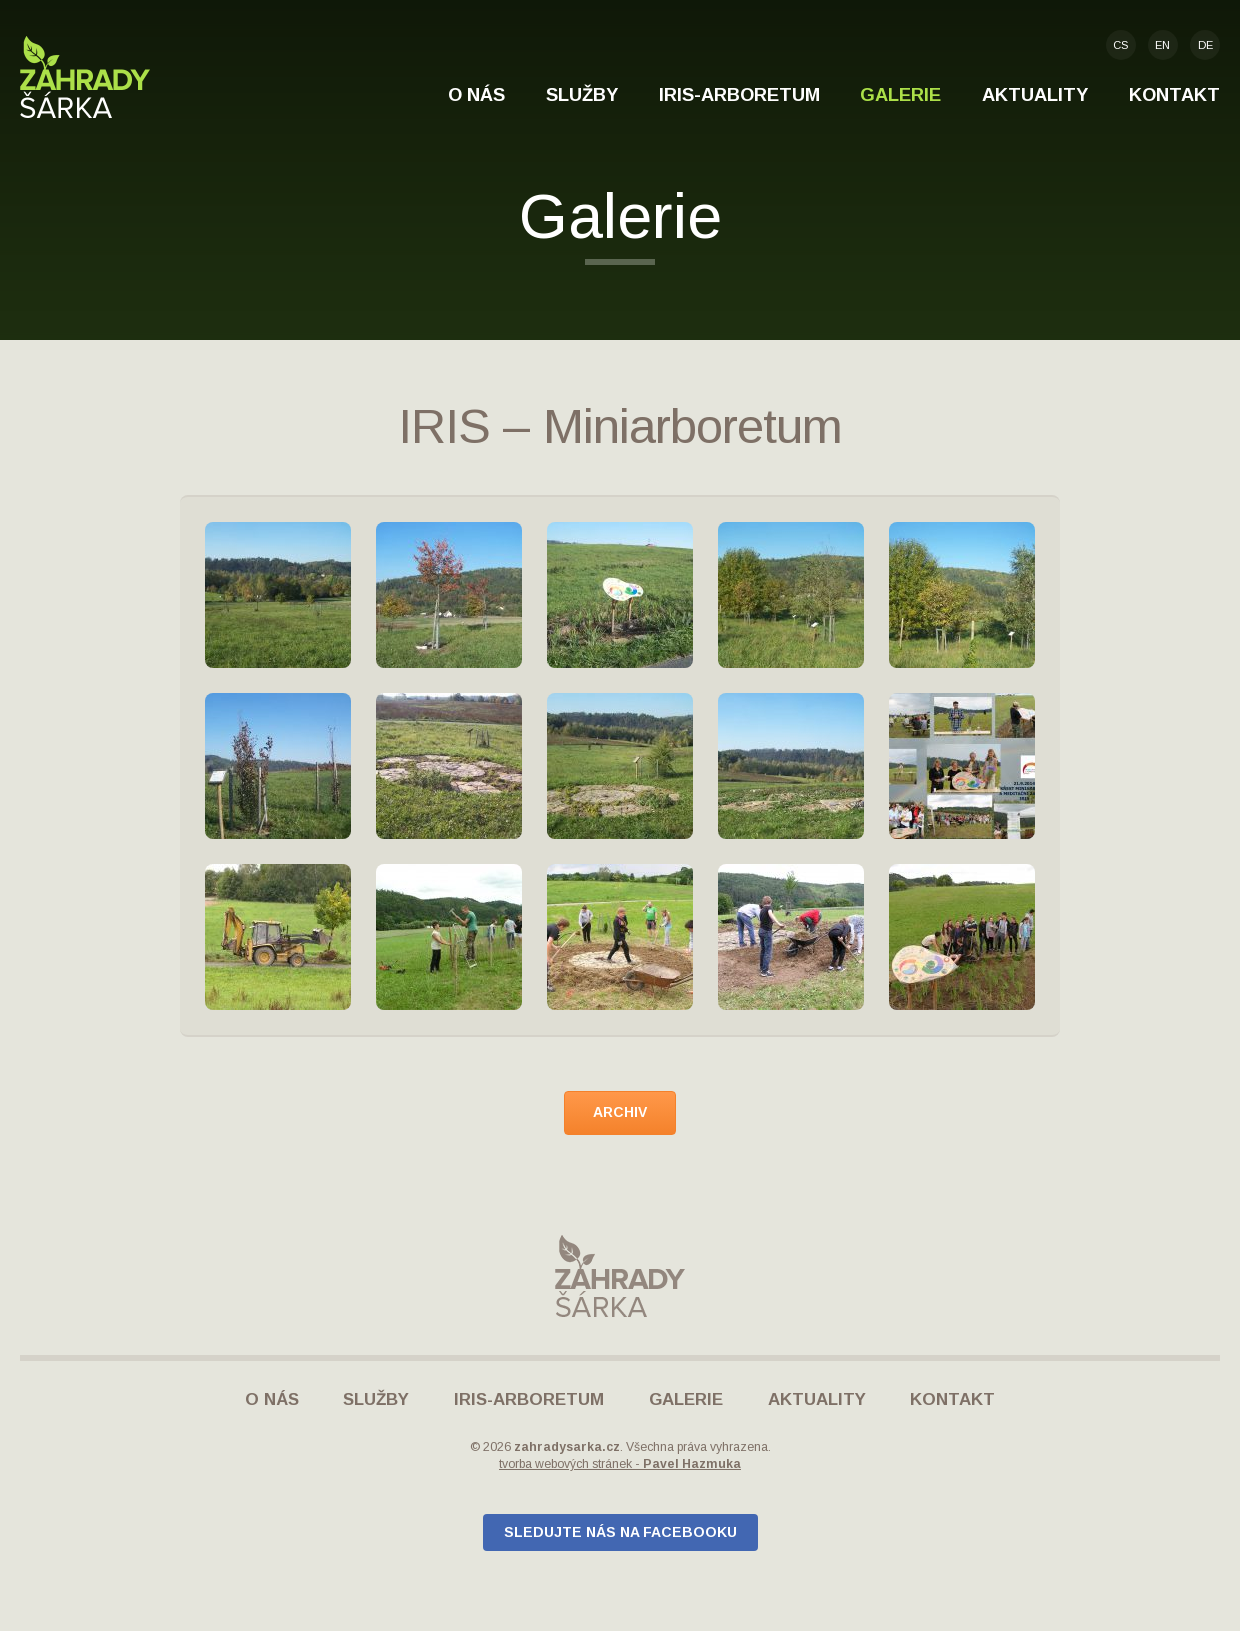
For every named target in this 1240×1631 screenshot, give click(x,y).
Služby (582, 94)
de (1205, 45)
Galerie (900, 94)
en (1162, 45)
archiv (620, 1112)
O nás (476, 94)
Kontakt (1174, 94)
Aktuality (1035, 94)
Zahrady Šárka (85, 77)
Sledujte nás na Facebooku (620, 1532)
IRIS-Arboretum (739, 94)
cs (1120, 45)
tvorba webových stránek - (620, 1464)
